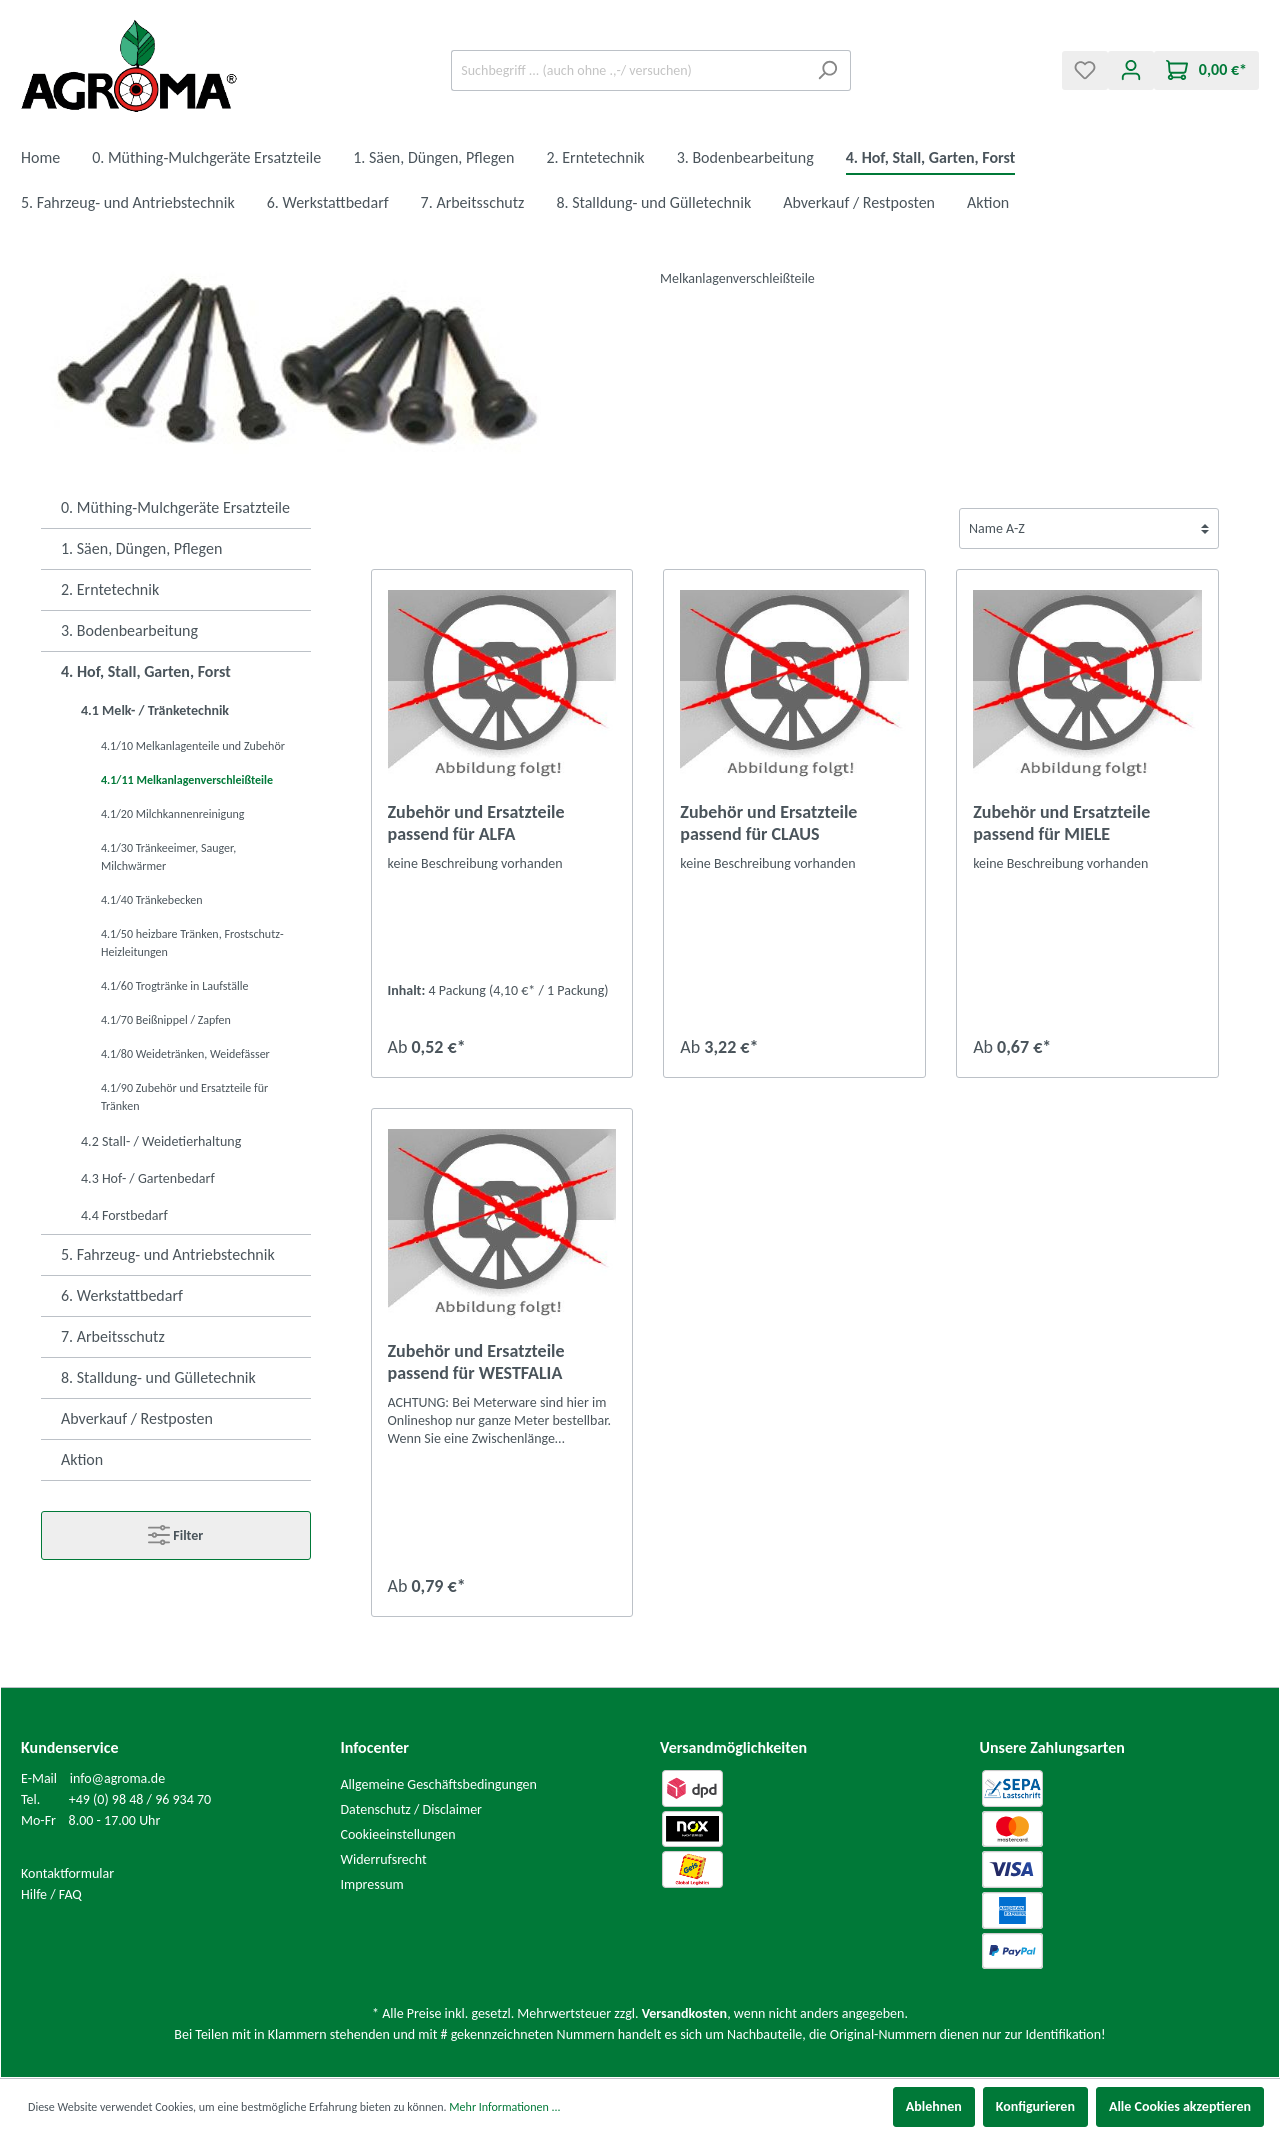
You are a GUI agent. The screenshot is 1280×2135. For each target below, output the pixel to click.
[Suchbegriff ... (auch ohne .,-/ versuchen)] (628, 70)
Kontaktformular (67, 1873)
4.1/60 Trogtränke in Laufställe (174, 986)
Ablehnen (934, 2106)
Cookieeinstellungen (398, 1834)
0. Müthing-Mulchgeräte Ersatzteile (175, 507)
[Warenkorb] (1206, 70)
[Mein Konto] (1131, 70)
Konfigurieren (1035, 2106)
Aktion (82, 1459)
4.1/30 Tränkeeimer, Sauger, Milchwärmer (168, 857)
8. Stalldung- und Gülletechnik (158, 1377)
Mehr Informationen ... (504, 2107)
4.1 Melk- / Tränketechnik (155, 710)
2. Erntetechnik (110, 589)
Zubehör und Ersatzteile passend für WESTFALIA (476, 1362)
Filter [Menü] (175, 1531)
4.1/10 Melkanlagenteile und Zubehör (193, 746)
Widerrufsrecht (384, 1859)
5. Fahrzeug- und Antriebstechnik (168, 1254)
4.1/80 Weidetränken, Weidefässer (185, 1054)
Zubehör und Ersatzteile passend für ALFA (476, 823)
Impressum (372, 1884)
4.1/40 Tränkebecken (152, 900)
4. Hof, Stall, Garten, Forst (146, 671)
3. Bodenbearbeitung (129, 630)
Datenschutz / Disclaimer (412, 1809)
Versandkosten (684, 2013)
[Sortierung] (1089, 528)
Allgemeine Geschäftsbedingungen (439, 1784)
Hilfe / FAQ (51, 1894)
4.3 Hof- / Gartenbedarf (148, 1178)
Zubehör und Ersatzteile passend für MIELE (1061, 823)
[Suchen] (827, 70)
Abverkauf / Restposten (137, 1418)
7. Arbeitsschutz (113, 1336)
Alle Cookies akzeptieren (1180, 2106)
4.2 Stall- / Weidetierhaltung (161, 1141)
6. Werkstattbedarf (122, 1295)
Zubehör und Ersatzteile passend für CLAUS (768, 823)
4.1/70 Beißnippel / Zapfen (166, 1020)
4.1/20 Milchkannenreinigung (172, 814)
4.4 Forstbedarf (124, 1215)
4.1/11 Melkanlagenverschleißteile (187, 780)
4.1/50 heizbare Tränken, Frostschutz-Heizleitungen (192, 943)
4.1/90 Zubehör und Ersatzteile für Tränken (184, 1097)
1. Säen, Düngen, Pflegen (141, 548)
